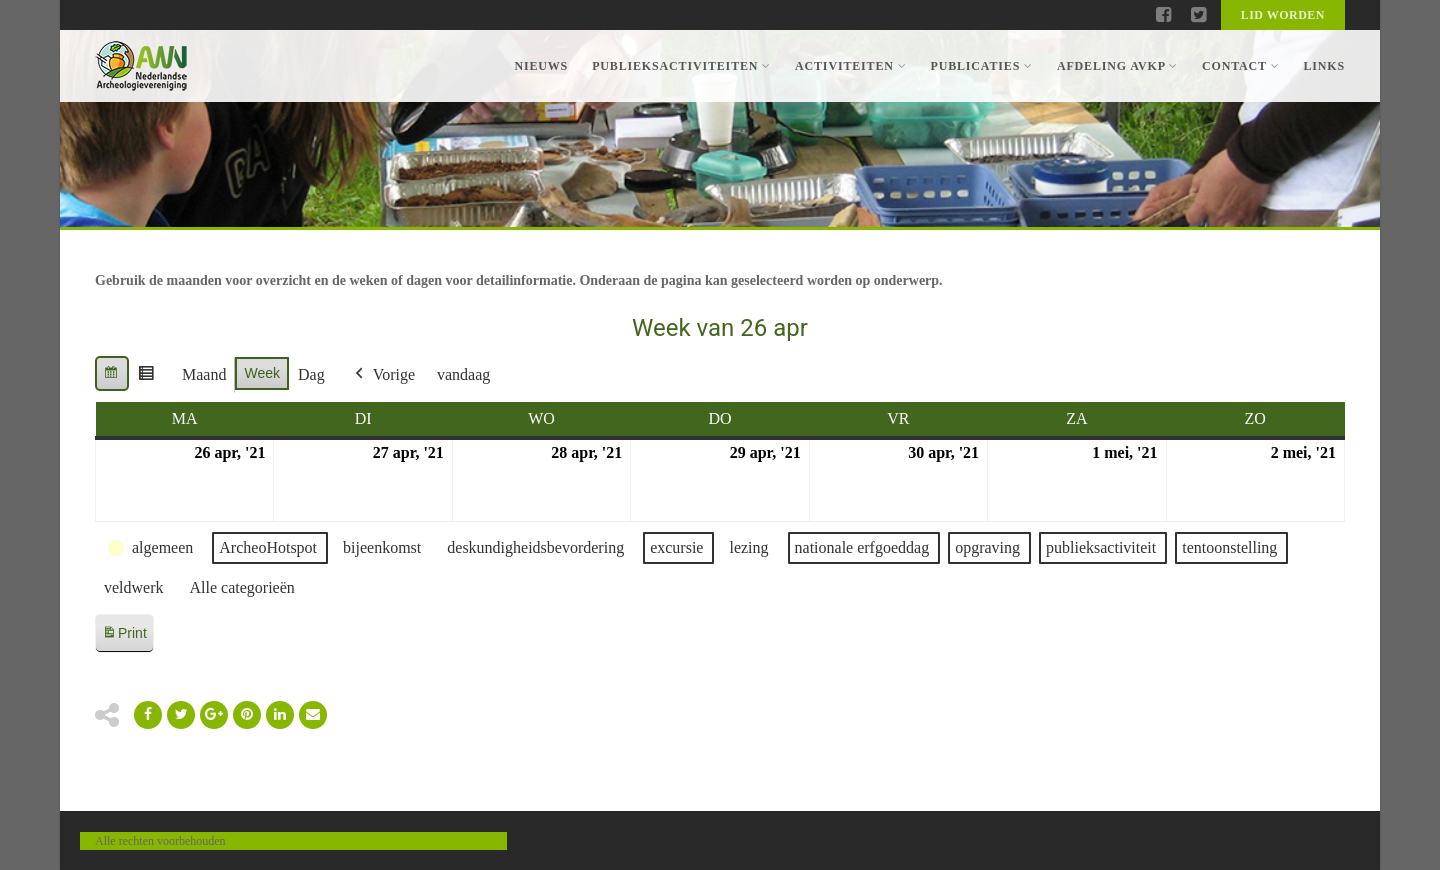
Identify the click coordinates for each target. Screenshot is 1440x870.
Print (124, 636)
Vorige (383, 375)
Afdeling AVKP (1117, 66)
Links (1324, 66)
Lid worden (1283, 15)
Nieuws (541, 66)
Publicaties (981, 66)
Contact (1240, 66)
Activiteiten (850, 66)
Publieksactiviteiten (681, 66)
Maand (204, 374)
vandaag (463, 374)
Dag (311, 374)
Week (262, 373)
